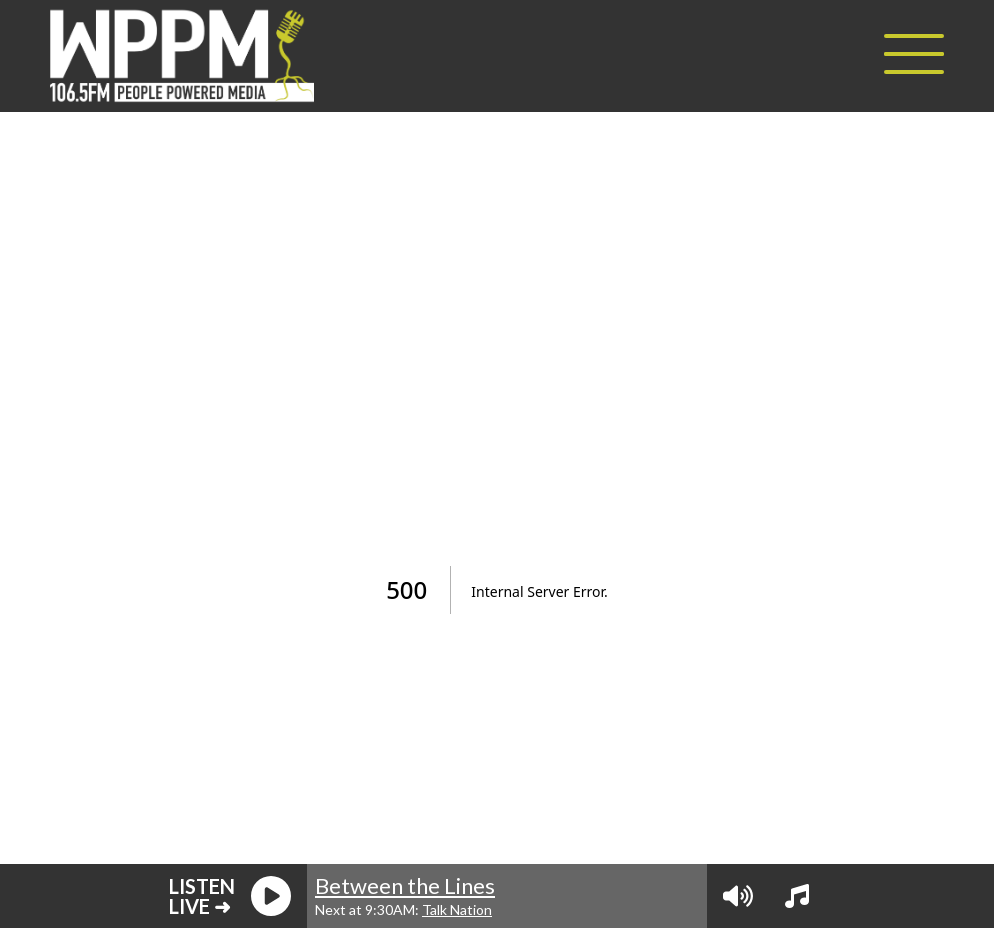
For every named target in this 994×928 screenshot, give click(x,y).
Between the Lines (405, 885)
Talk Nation (457, 909)
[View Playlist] (797, 896)
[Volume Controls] (738, 896)
